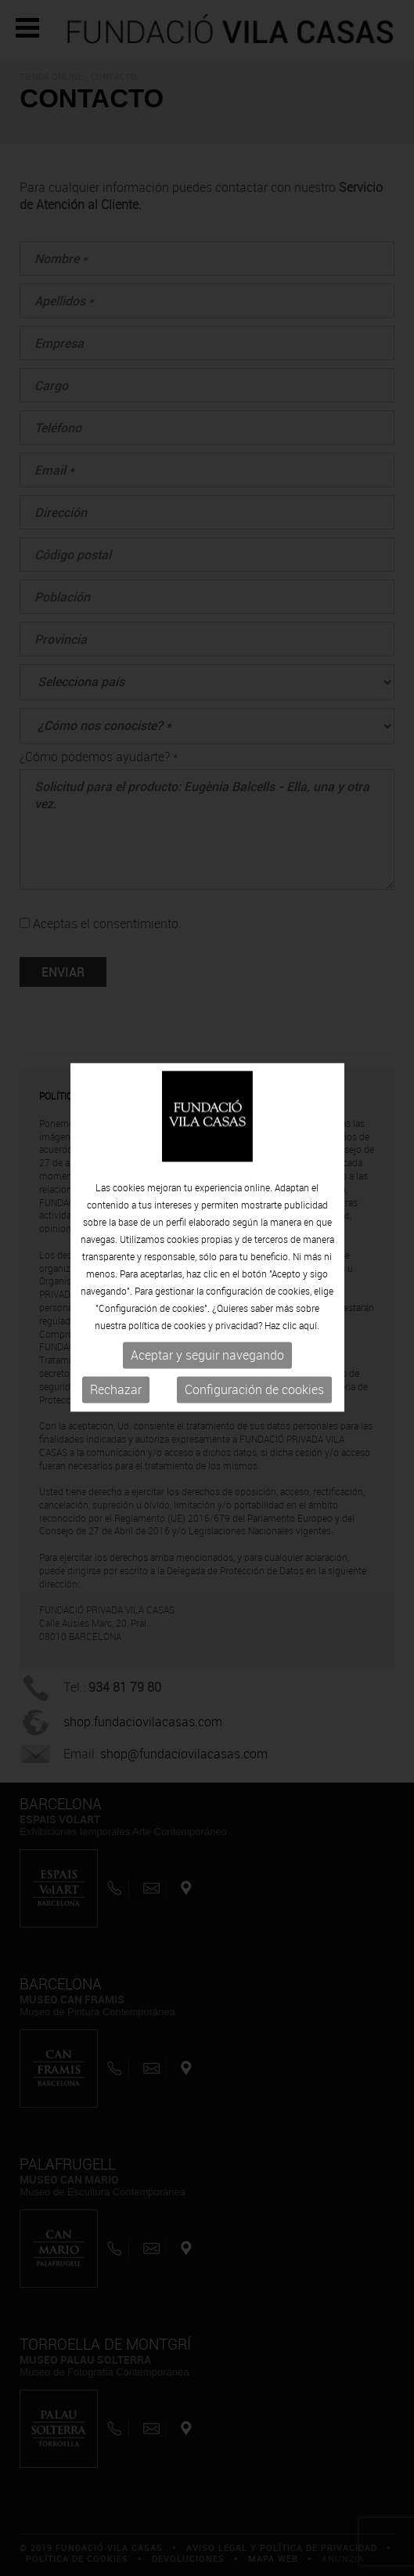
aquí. (309, 1308)
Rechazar (116, 1372)
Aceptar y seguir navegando (207, 1337)
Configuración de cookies (254, 1372)
